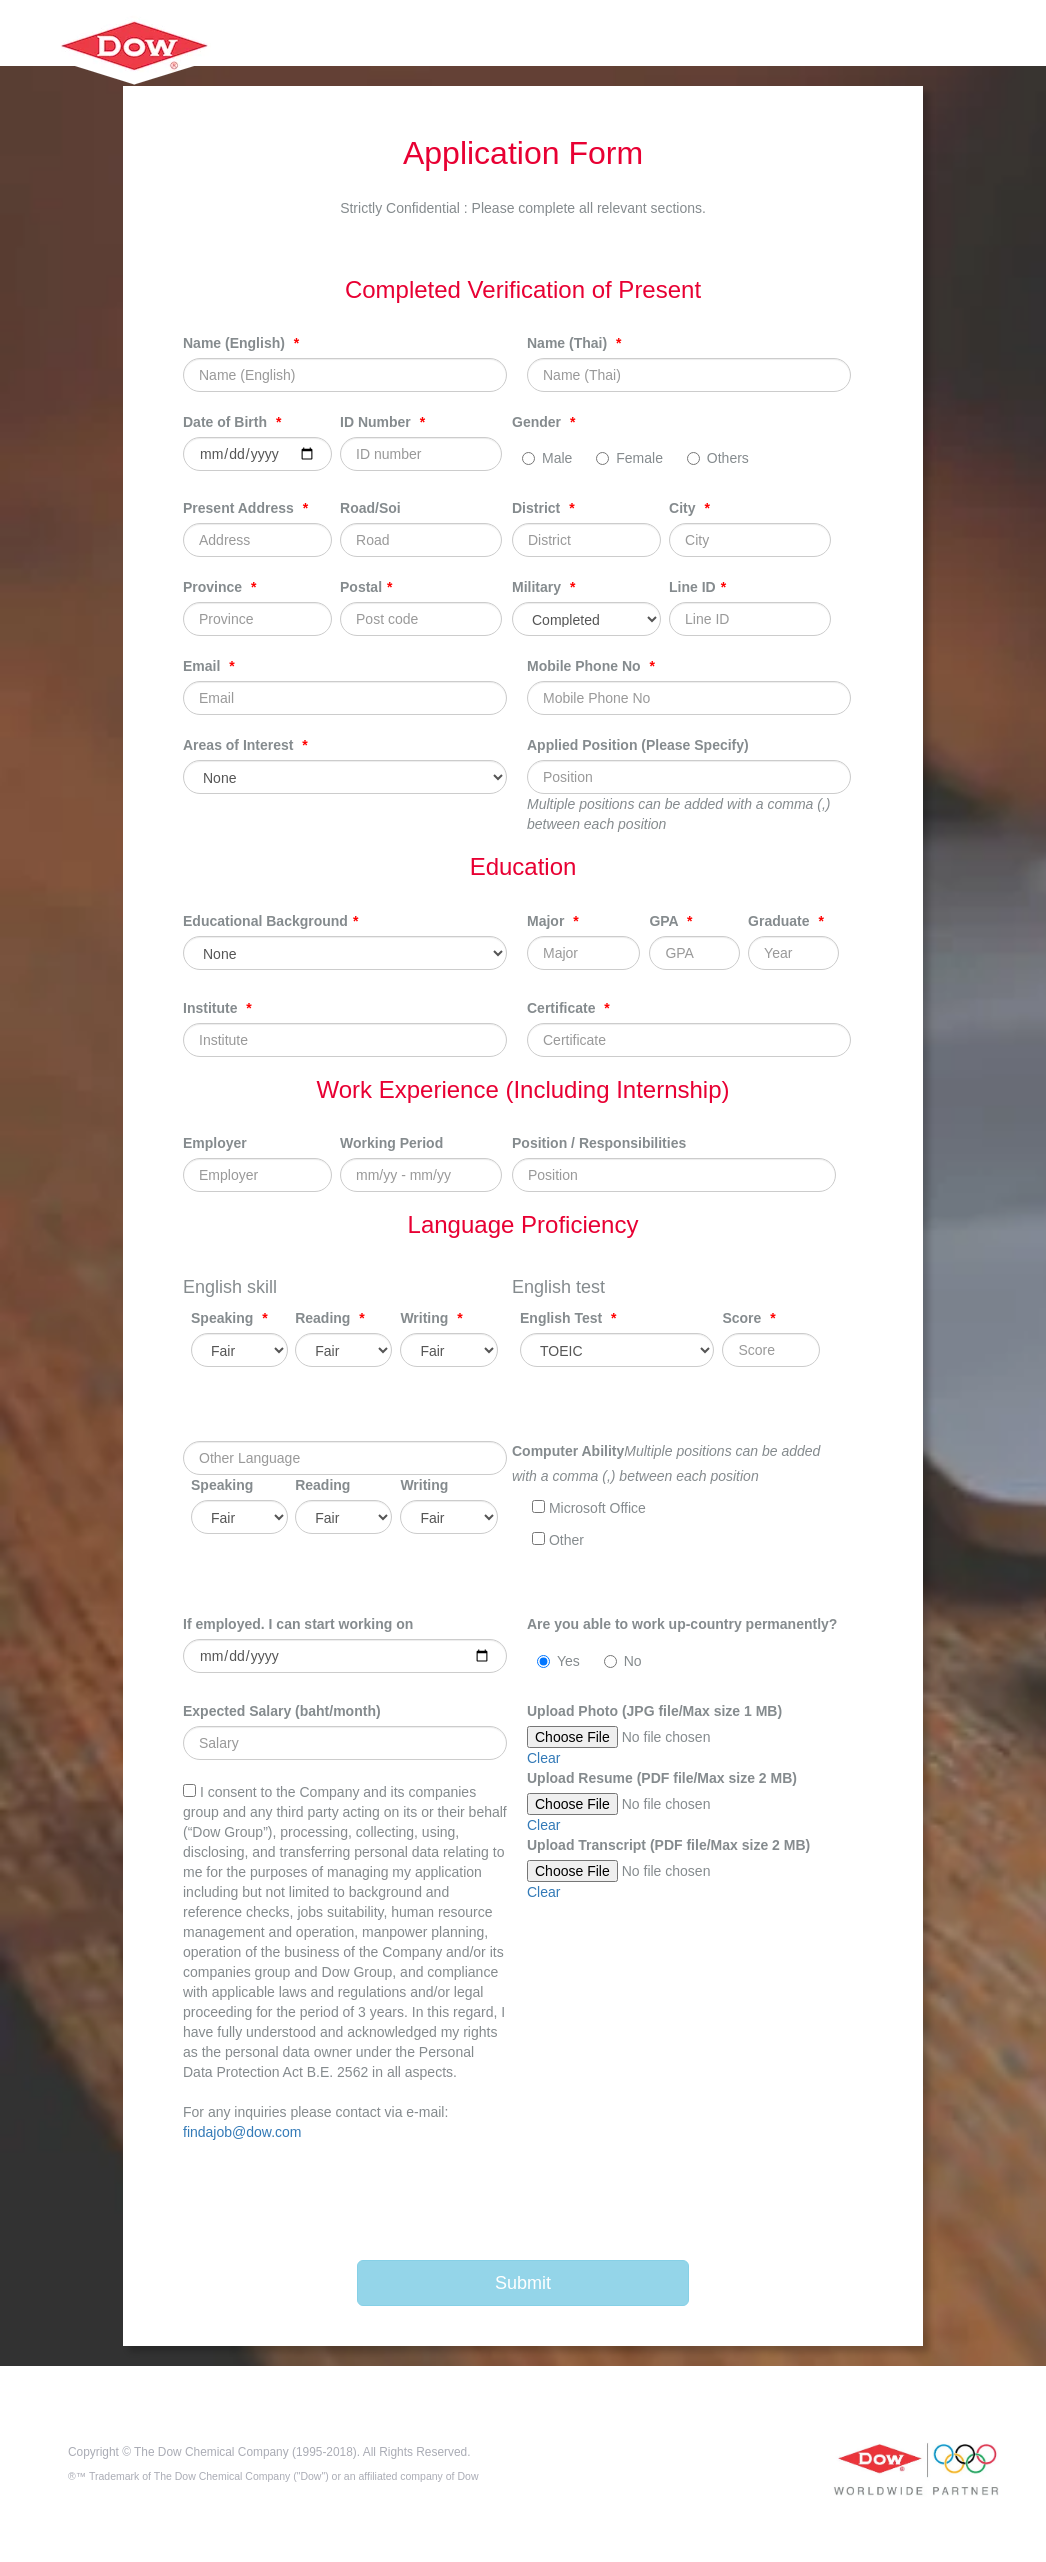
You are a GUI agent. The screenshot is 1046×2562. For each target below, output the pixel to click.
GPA (670, 921)
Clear (543, 1758)
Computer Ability (568, 1451)
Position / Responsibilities (599, 1143)
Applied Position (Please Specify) (638, 745)
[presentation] (531, 2201)
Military (543, 587)
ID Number (382, 422)
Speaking (229, 1318)
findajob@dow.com (242, 2132)
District (543, 508)
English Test (568, 1318)
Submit (523, 2283)
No (623, 1661)
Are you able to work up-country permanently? (682, 1624)
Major (553, 921)
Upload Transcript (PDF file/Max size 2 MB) (668, 1845)
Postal (366, 587)
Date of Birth (232, 422)
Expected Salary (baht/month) (282, 1711)
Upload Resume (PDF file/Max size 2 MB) (662, 1778)
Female (629, 458)
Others (718, 458)
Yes (558, 1661)
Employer (215, 1143)
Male (547, 458)
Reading (330, 1318)
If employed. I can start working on (298, 1624)
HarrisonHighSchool (132, 68)
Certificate (568, 1008)
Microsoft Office (589, 1508)
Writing (431, 1318)
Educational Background (270, 921)
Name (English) (241, 343)
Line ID (697, 587)
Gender (543, 422)
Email (209, 666)
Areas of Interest (245, 745)
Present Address (245, 508)
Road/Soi (370, 508)
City (689, 508)
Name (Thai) (574, 343)
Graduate (786, 921)
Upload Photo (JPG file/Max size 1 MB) (654, 1711)
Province (219, 587)
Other (558, 1540)
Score (748, 1318)
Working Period (391, 1143)
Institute (217, 1008)
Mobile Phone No (591, 666)
